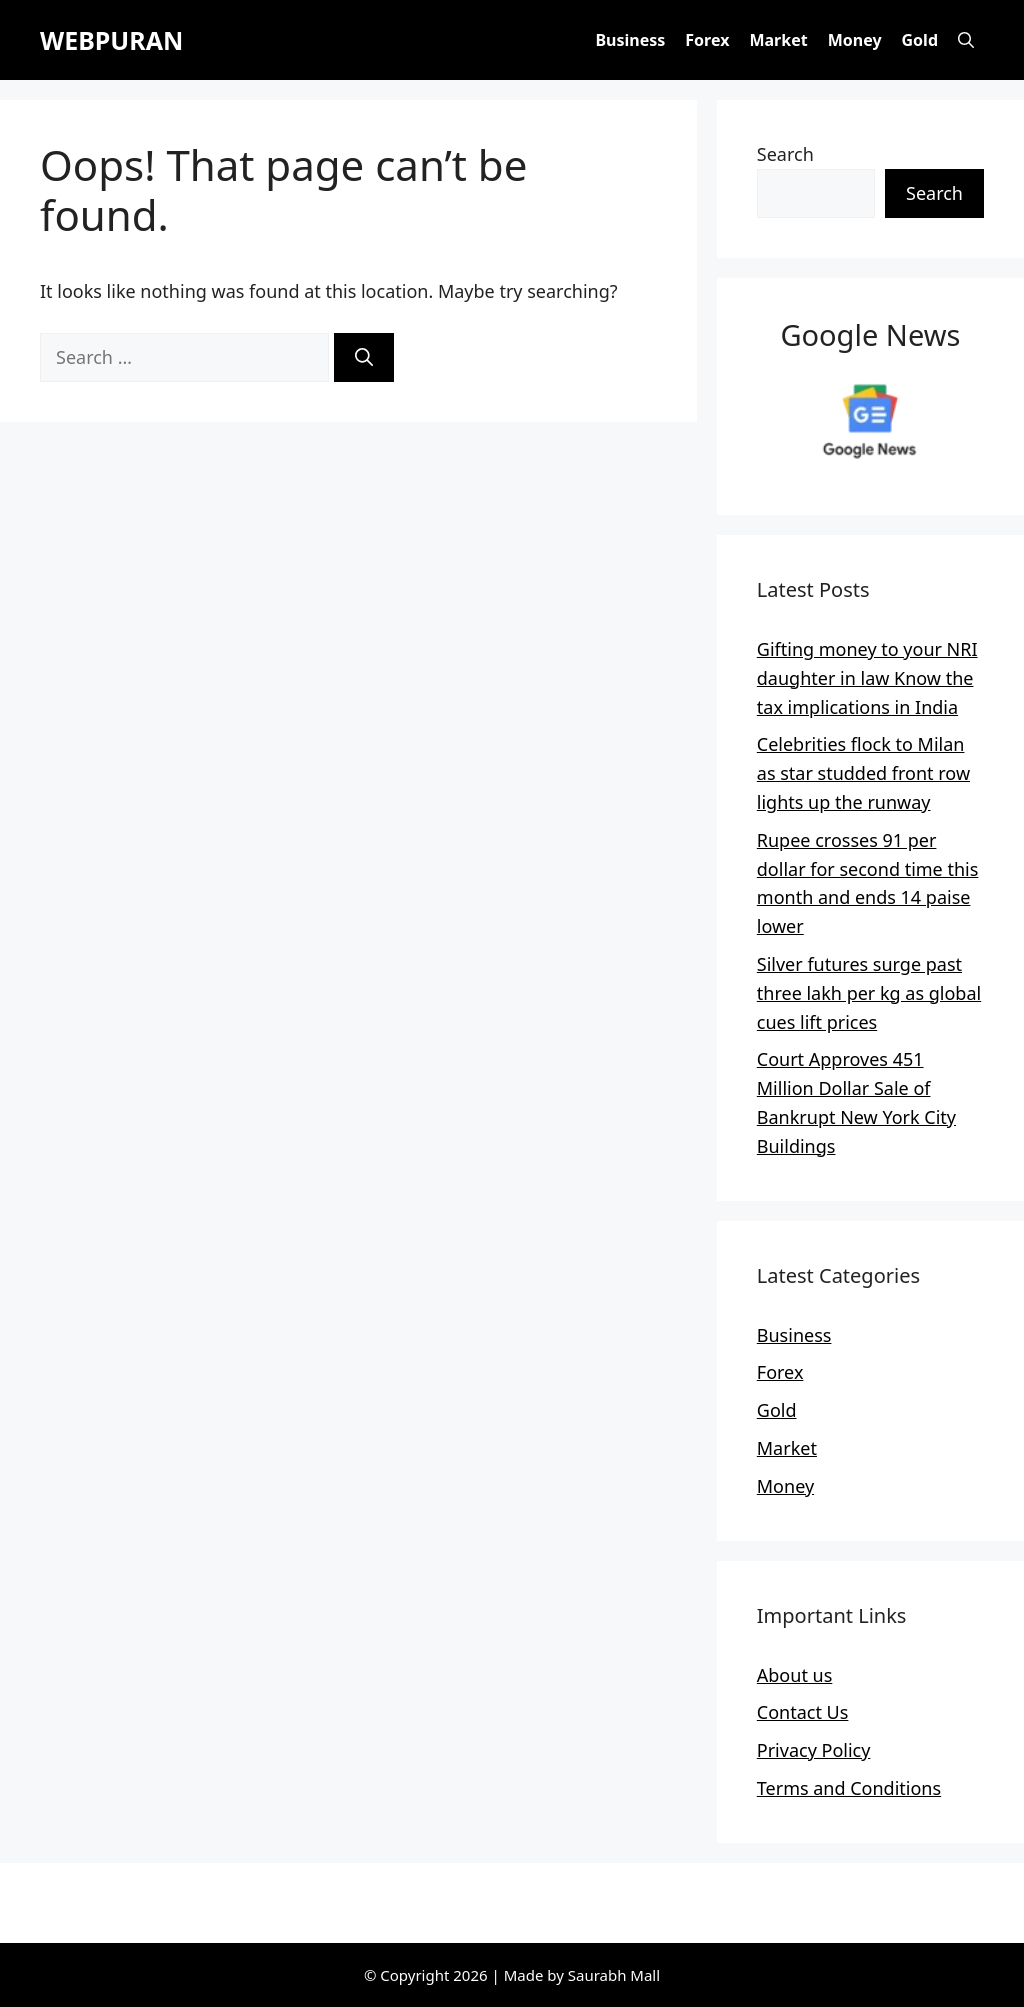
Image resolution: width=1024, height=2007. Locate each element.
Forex (707, 40)
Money (855, 40)
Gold (920, 40)
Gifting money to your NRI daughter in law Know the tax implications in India (867, 678)
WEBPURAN (111, 40)
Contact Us (803, 1712)
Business (630, 40)
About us (795, 1675)
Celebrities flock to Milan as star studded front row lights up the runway (863, 773)
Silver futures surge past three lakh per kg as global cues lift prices (869, 993)
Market (778, 40)
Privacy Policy (814, 1750)
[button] (966, 40)
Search (785, 154)
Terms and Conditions (849, 1788)
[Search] (364, 357)
